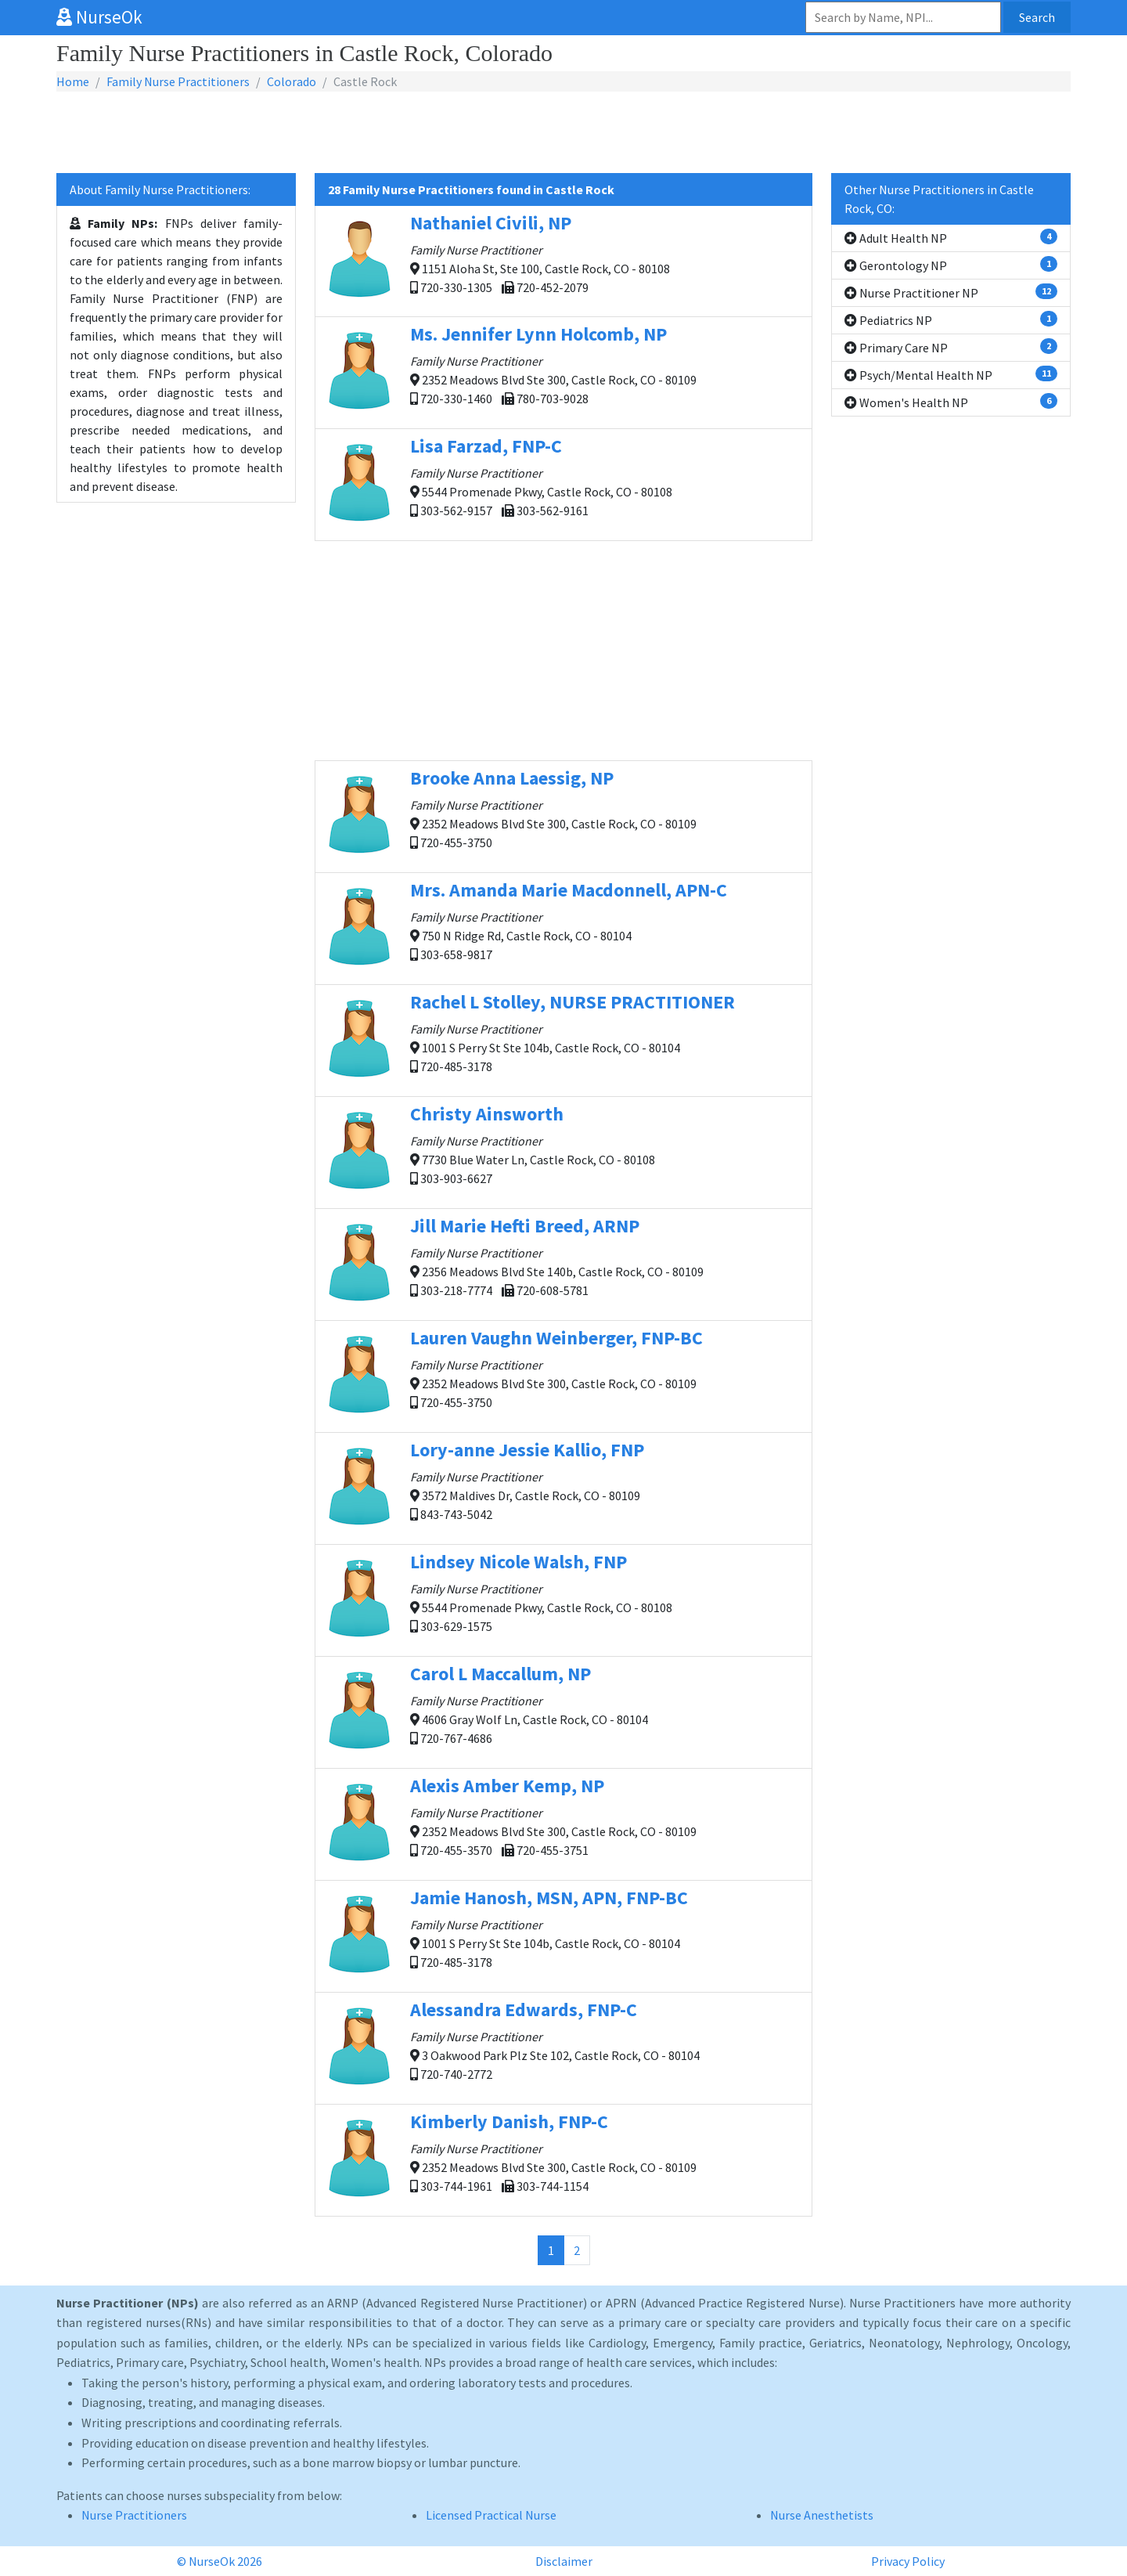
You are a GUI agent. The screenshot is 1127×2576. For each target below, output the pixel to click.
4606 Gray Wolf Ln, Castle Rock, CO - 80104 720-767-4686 (563, 1711)
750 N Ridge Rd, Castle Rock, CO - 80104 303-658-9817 (563, 928)
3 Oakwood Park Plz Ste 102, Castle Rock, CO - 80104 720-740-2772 (563, 2047)
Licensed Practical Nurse (491, 2515)
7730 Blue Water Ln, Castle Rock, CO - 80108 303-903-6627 (563, 1152)
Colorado (291, 81)
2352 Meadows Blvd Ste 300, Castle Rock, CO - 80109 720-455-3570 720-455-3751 (563, 1823)
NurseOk (99, 16)
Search (1037, 17)
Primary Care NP (950, 346)
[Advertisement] (563, 133)
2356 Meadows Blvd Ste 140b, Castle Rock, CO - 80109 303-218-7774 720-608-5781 (563, 1264)
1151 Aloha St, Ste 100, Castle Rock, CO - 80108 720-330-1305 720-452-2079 (563, 260)
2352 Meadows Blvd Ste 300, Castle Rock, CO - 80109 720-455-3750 (563, 816)
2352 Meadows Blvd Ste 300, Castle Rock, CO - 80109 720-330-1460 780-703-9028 (563, 372)
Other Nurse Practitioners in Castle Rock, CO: (939, 199)
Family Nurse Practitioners (178, 81)
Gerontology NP (950, 264)
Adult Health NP (950, 237)
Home (72, 81)
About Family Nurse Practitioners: (160, 189)
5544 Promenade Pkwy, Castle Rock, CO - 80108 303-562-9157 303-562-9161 (563, 484)
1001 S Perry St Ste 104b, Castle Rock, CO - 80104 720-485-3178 (563, 1040)
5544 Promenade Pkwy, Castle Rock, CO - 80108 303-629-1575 (563, 1600)
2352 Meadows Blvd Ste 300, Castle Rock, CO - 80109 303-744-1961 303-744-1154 (563, 2159)
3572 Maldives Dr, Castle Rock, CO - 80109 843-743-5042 (563, 1488)
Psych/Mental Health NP (950, 374)
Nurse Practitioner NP (950, 292)
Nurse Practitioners (134, 2515)
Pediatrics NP (950, 319)
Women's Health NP (950, 401)
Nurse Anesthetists (821, 2515)
